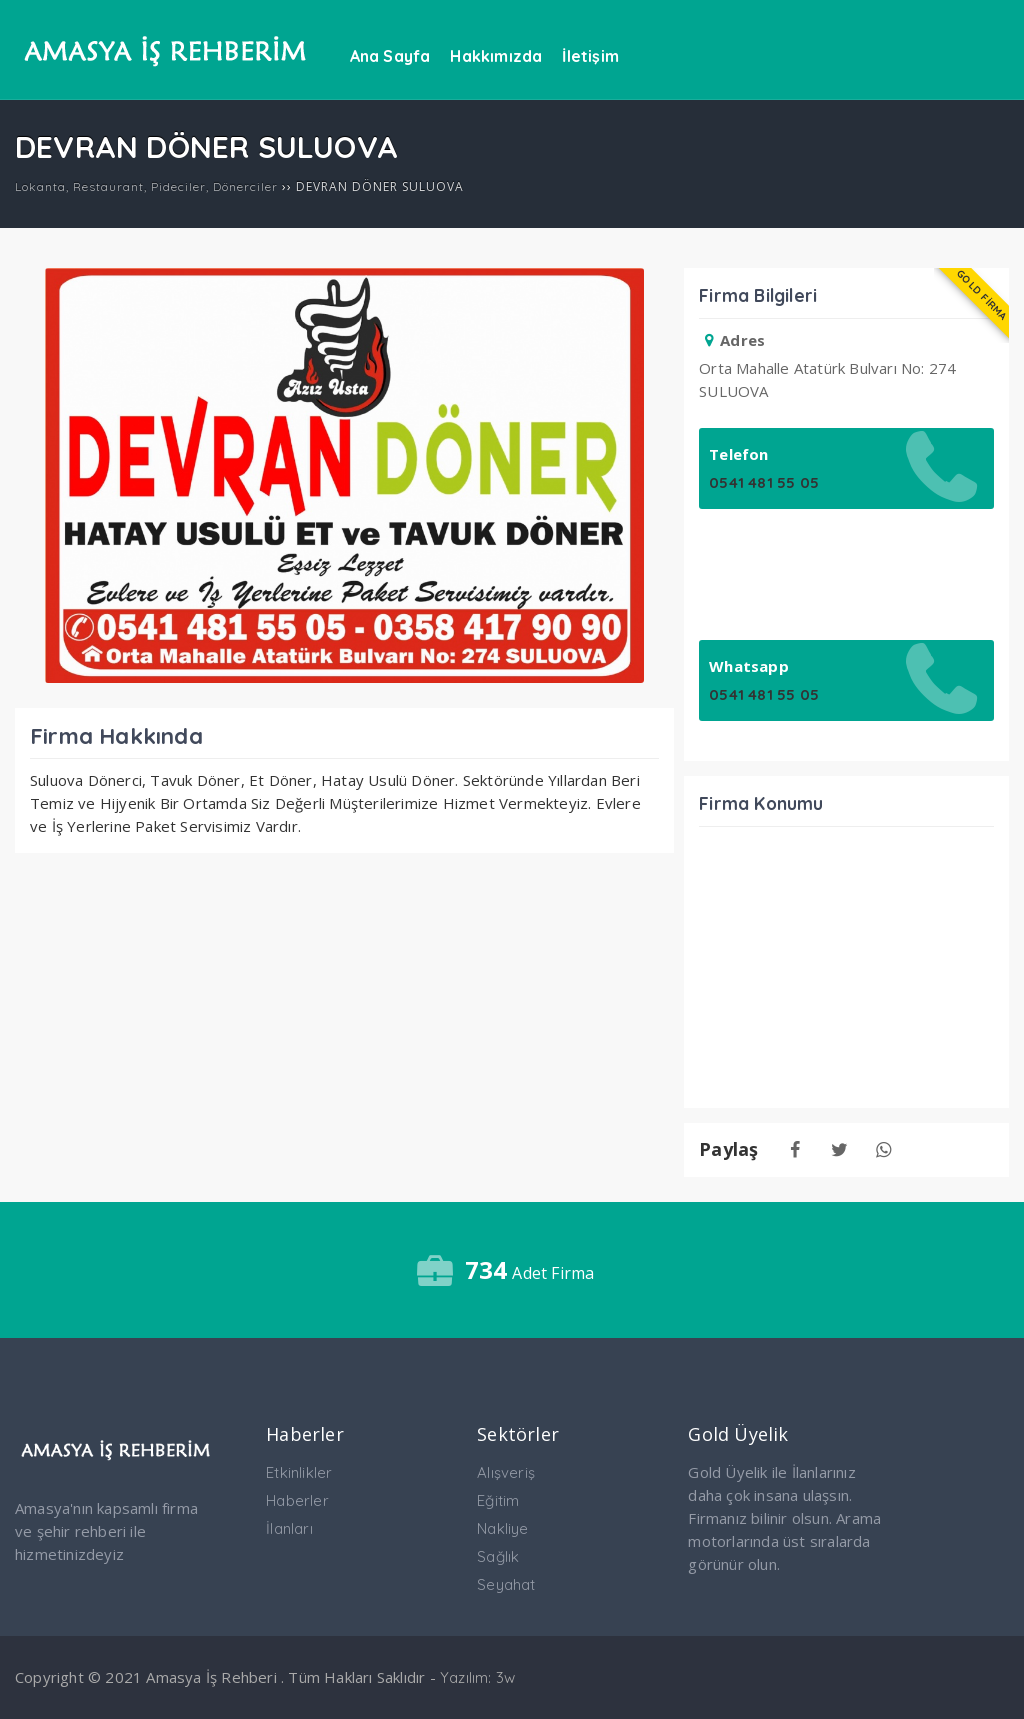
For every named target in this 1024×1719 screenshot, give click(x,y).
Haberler (297, 1500)
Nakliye (502, 1528)
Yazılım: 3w (477, 1677)
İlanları (289, 1528)
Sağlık (498, 1556)
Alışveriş (506, 1472)
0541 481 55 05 (764, 482)
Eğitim (498, 1500)
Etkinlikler (299, 1472)
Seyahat (506, 1584)
